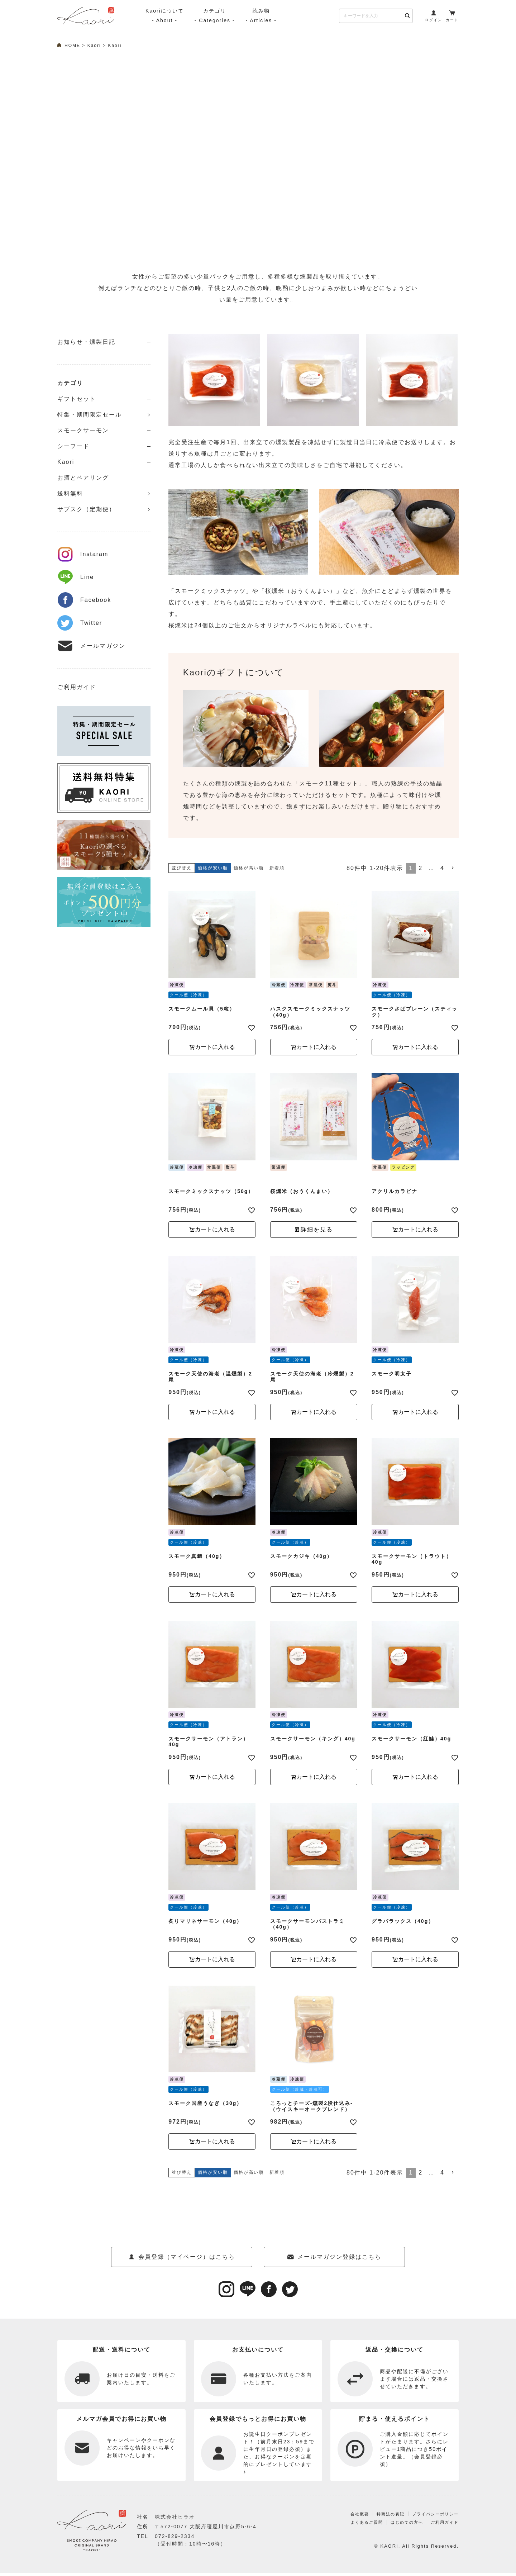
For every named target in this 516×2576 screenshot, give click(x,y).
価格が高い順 (249, 867)
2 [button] (420, 868)
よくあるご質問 (355, 2529)
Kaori (94, 45)
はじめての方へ (400, 2529)
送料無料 (70, 493)
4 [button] (442, 868)
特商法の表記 (381, 2521)
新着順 (277, 867)
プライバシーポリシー (432, 2521)
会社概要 (347, 2521)
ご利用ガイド (76, 687)
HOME (72, 45)
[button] (453, 867)
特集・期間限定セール (89, 415)
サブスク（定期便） (86, 509)
